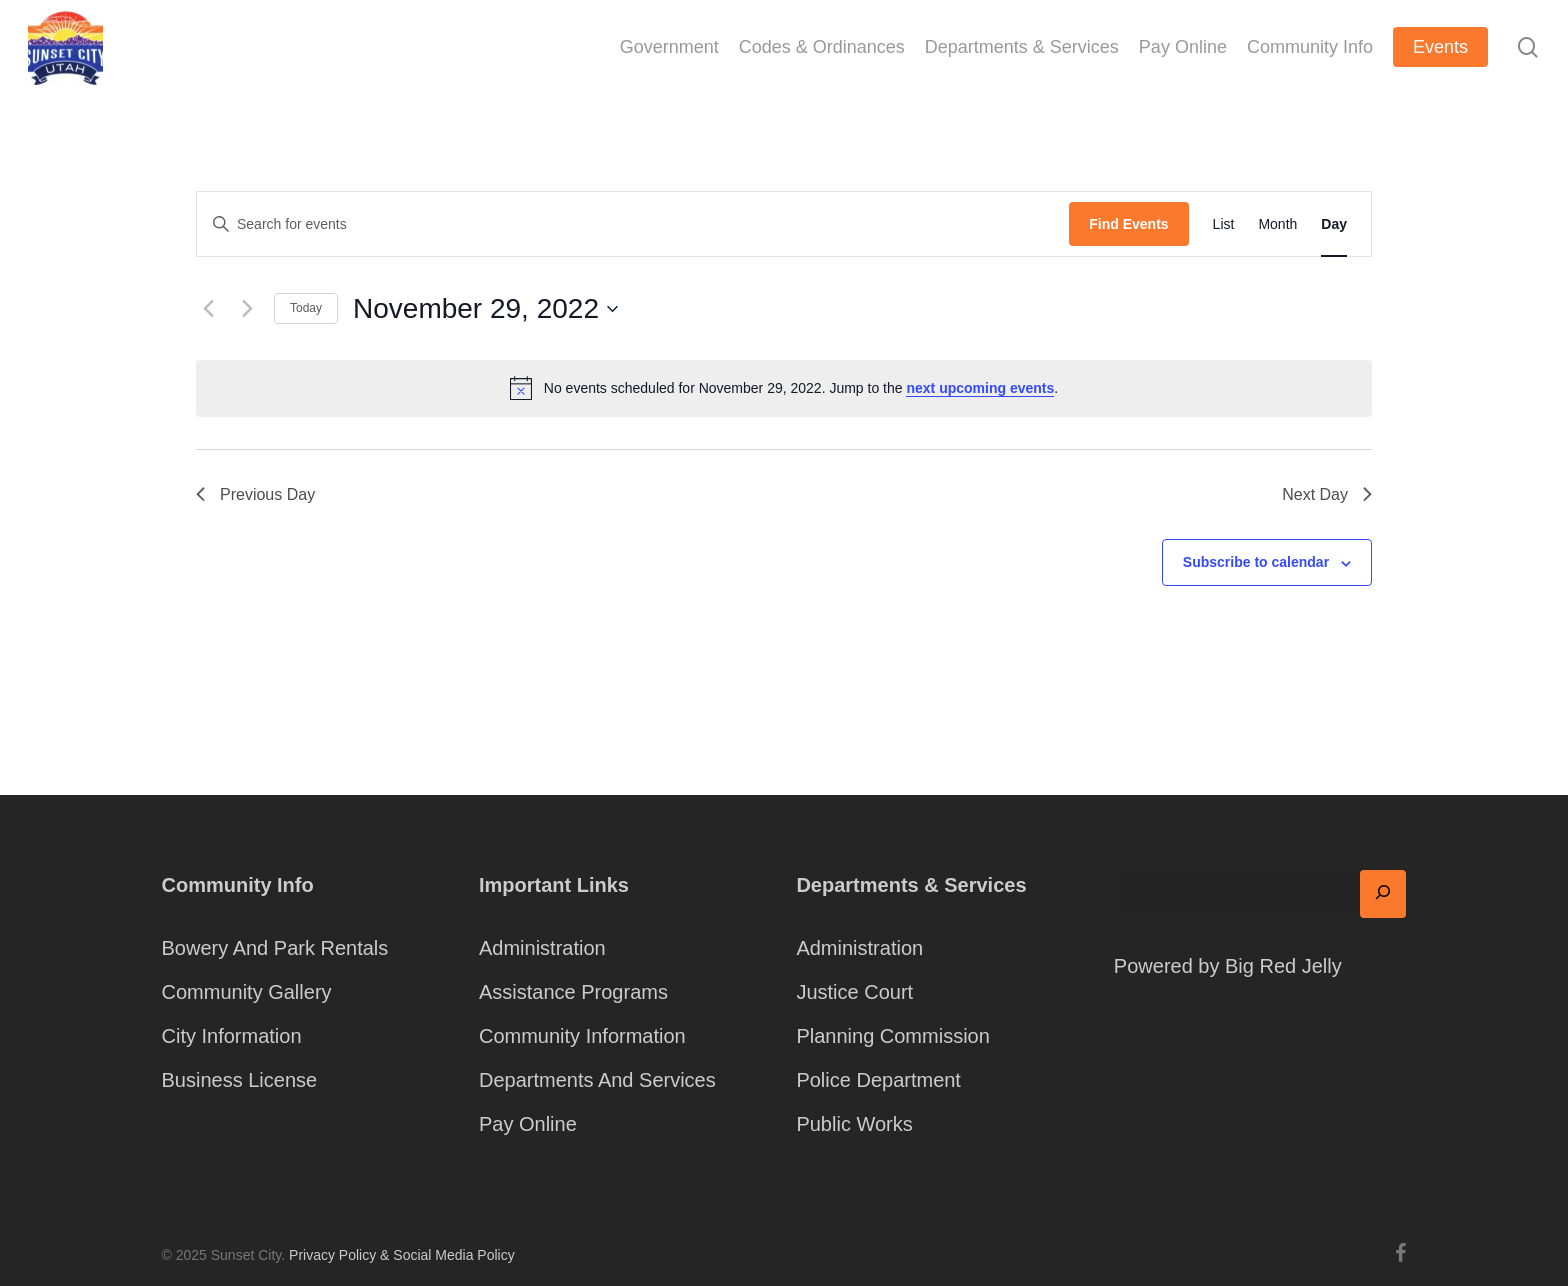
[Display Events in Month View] (1277, 224)
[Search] (1383, 894)
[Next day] (247, 309)
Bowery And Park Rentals (275, 948)
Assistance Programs (573, 992)
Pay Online (528, 1124)
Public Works (854, 1124)
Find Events (1128, 224)
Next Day (1327, 494)
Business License (240, 1080)
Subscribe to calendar (1256, 562)
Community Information (582, 1036)
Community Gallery (247, 992)
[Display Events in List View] (1224, 224)
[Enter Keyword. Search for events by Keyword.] (633, 224)
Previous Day (255, 494)
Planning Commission (892, 1036)
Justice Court (854, 992)
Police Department (878, 1080)
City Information (232, 1036)
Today (306, 308)
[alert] (784, 388)
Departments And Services (597, 1080)
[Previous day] (208, 309)
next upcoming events (980, 388)
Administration (542, 948)
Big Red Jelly (1283, 966)
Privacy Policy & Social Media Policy (402, 1255)
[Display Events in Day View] (1334, 224)
